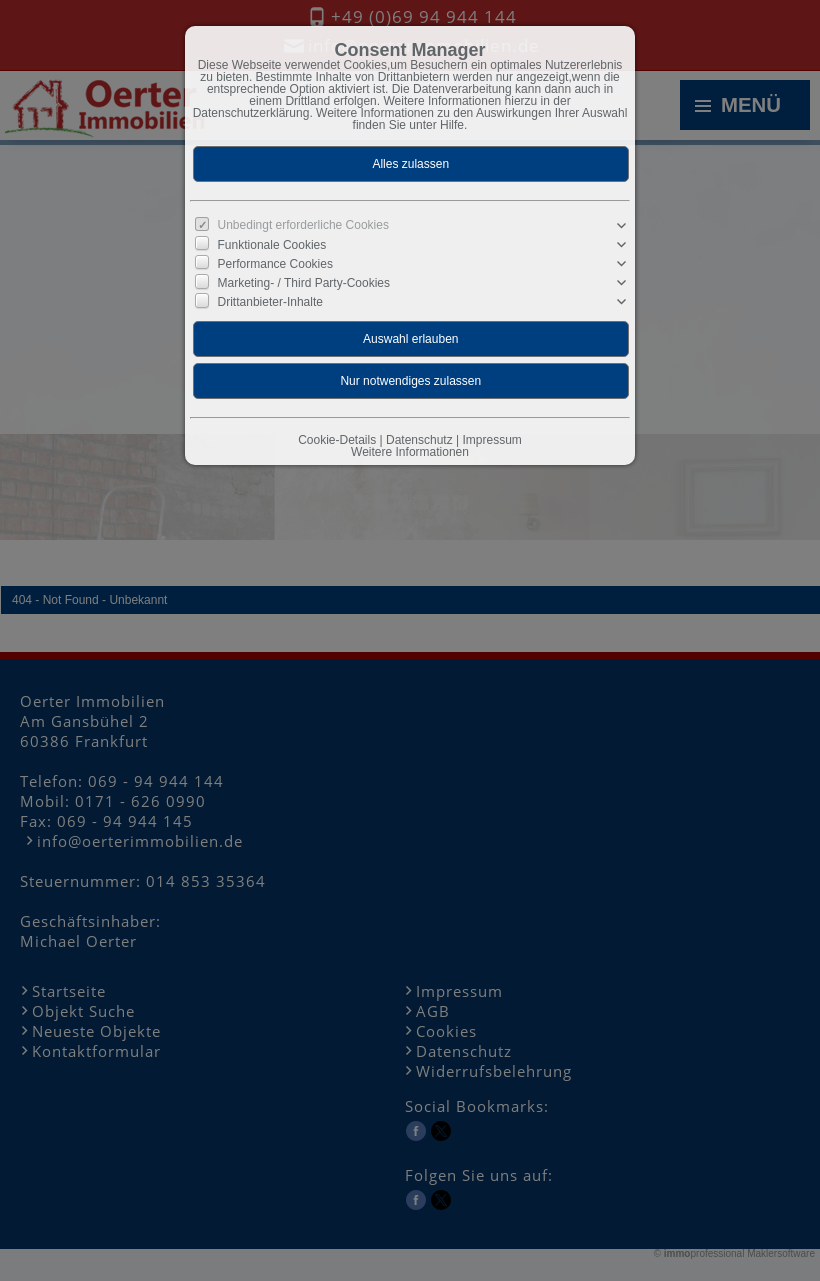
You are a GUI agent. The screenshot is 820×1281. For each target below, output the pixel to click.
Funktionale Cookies (272, 245)
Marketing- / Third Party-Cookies (304, 283)
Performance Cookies (275, 264)
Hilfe (452, 125)
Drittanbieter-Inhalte (270, 302)
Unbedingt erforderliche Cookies (303, 225)
